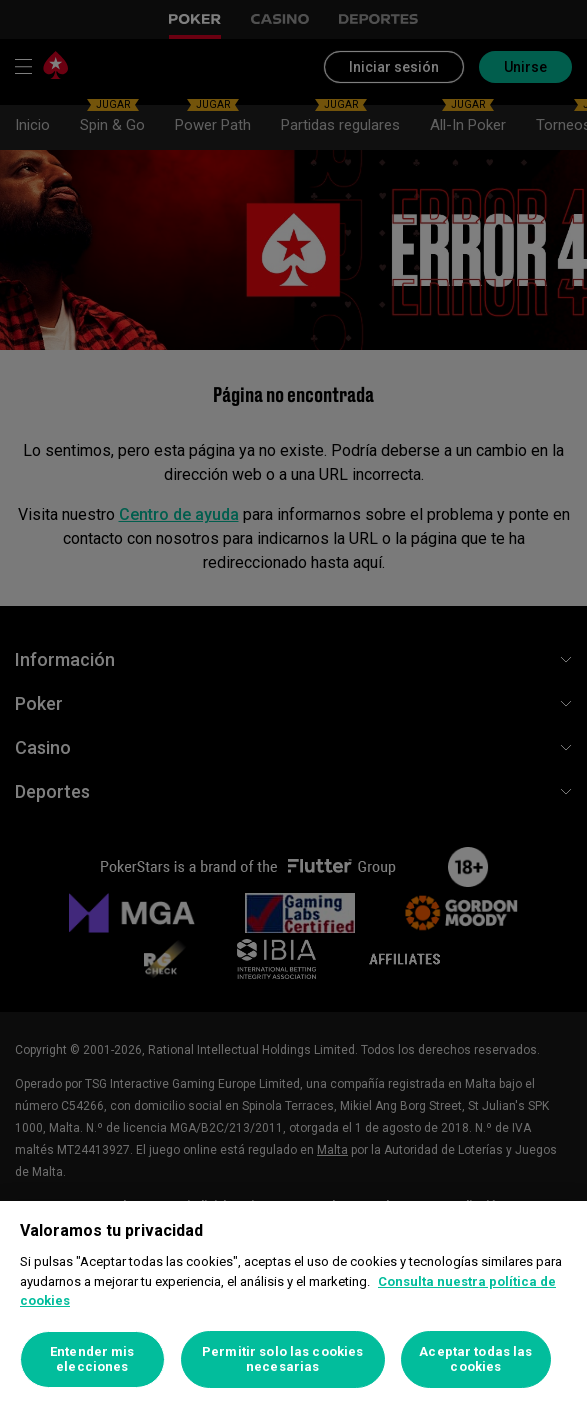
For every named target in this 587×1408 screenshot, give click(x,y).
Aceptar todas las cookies (475, 1359)
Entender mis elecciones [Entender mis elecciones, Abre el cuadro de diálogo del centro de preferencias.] (92, 1359)
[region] (293, 1304)
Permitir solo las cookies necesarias (282, 1359)
